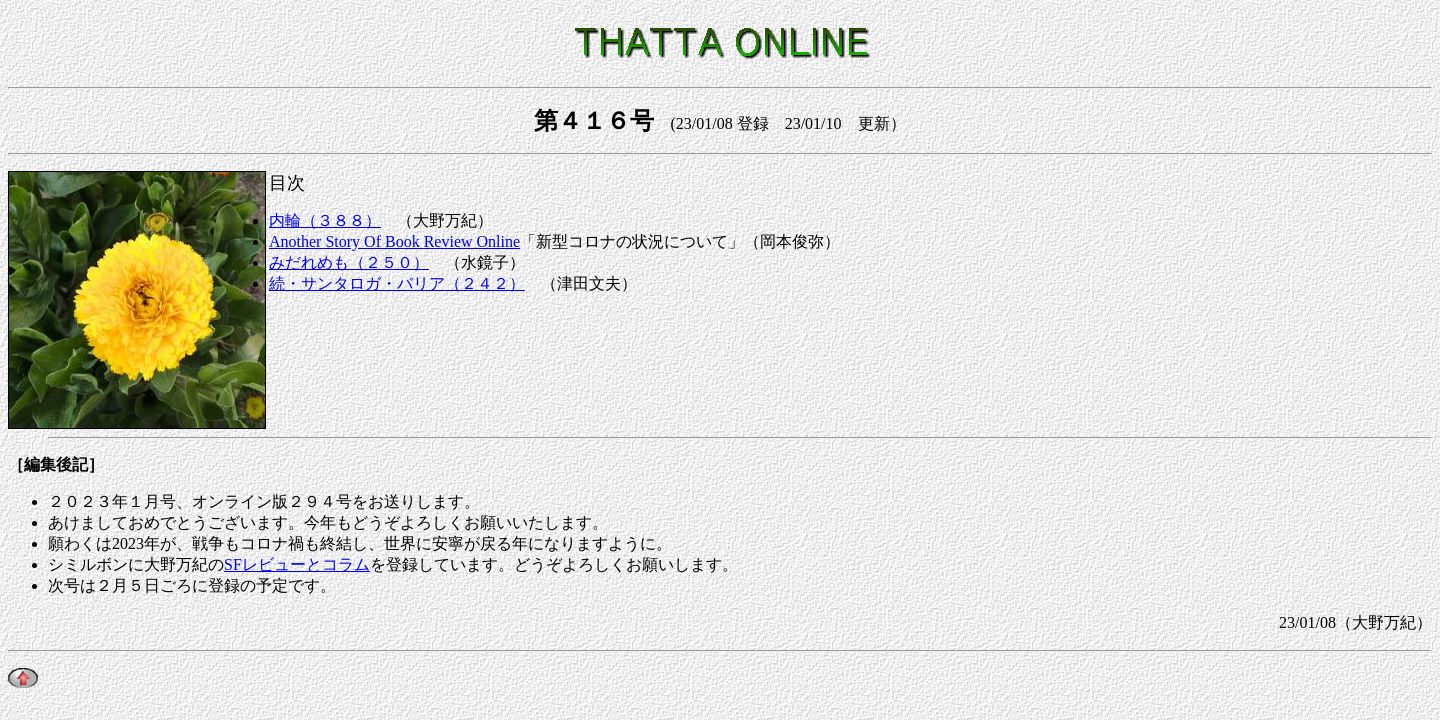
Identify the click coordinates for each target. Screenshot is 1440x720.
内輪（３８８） (325, 220)
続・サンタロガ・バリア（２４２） (397, 283)
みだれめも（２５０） (349, 262)
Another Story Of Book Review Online (394, 241)
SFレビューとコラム (297, 564)
